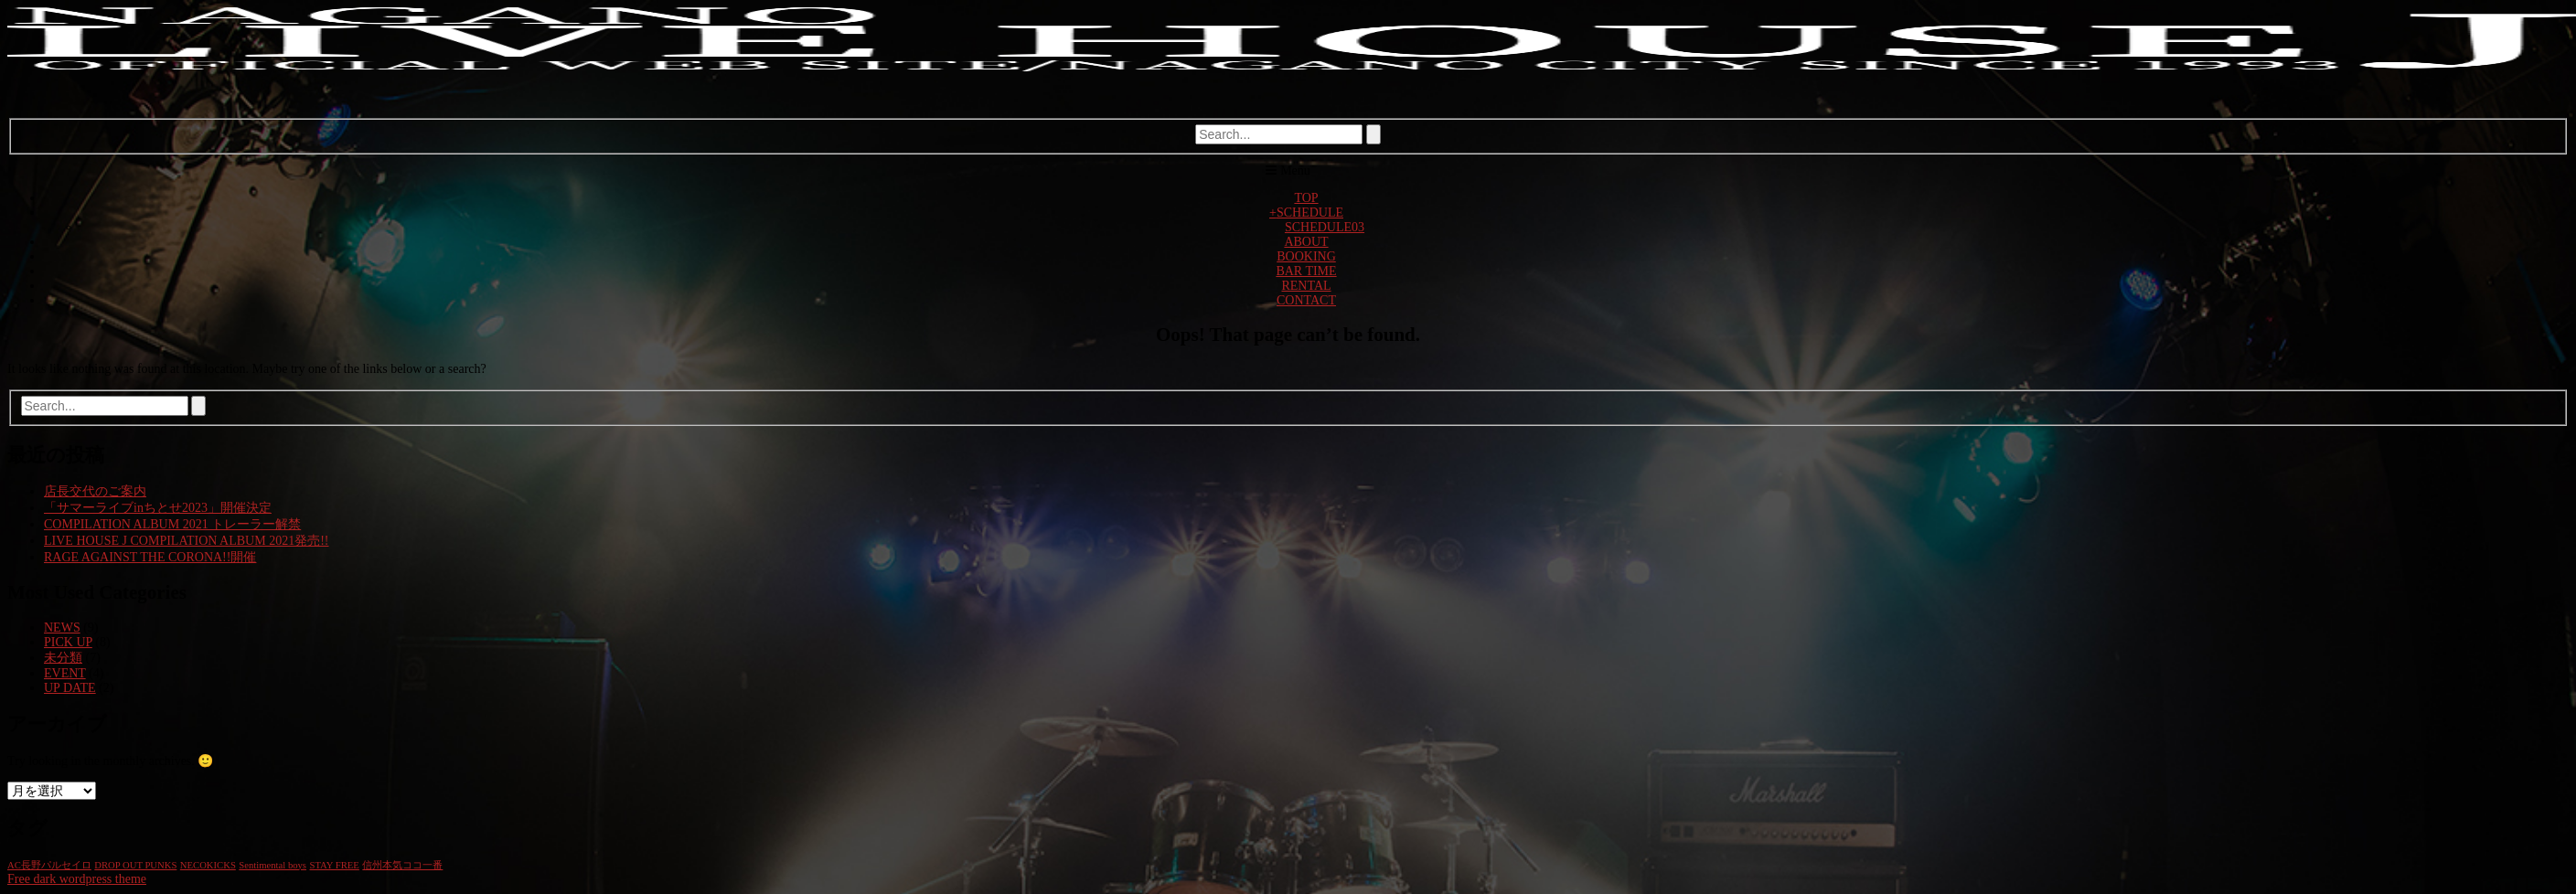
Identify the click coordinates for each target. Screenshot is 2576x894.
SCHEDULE (1306, 212)
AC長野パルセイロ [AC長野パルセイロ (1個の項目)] (49, 865)
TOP (1306, 198)
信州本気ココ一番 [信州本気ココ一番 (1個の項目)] (402, 865)
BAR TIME (1306, 271)
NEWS (62, 627)
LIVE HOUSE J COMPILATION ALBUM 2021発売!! (186, 541)
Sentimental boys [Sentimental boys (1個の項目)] (272, 865)
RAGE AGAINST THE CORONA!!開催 (150, 557)
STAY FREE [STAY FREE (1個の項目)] (334, 865)
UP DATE (70, 688)
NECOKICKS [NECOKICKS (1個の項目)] (208, 865)
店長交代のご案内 (95, 491)
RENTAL (1306, 286)
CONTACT (1306, 300)
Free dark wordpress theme (76, 879)
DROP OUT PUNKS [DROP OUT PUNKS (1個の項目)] (135, 865)
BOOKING (1306, 256)
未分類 (63, 658)
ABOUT (1306, 242)
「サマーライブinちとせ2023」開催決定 (158, 508)
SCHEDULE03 (1324, 227)
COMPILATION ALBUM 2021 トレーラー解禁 (172, 524)
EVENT (65, 673)
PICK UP (68, 642)
